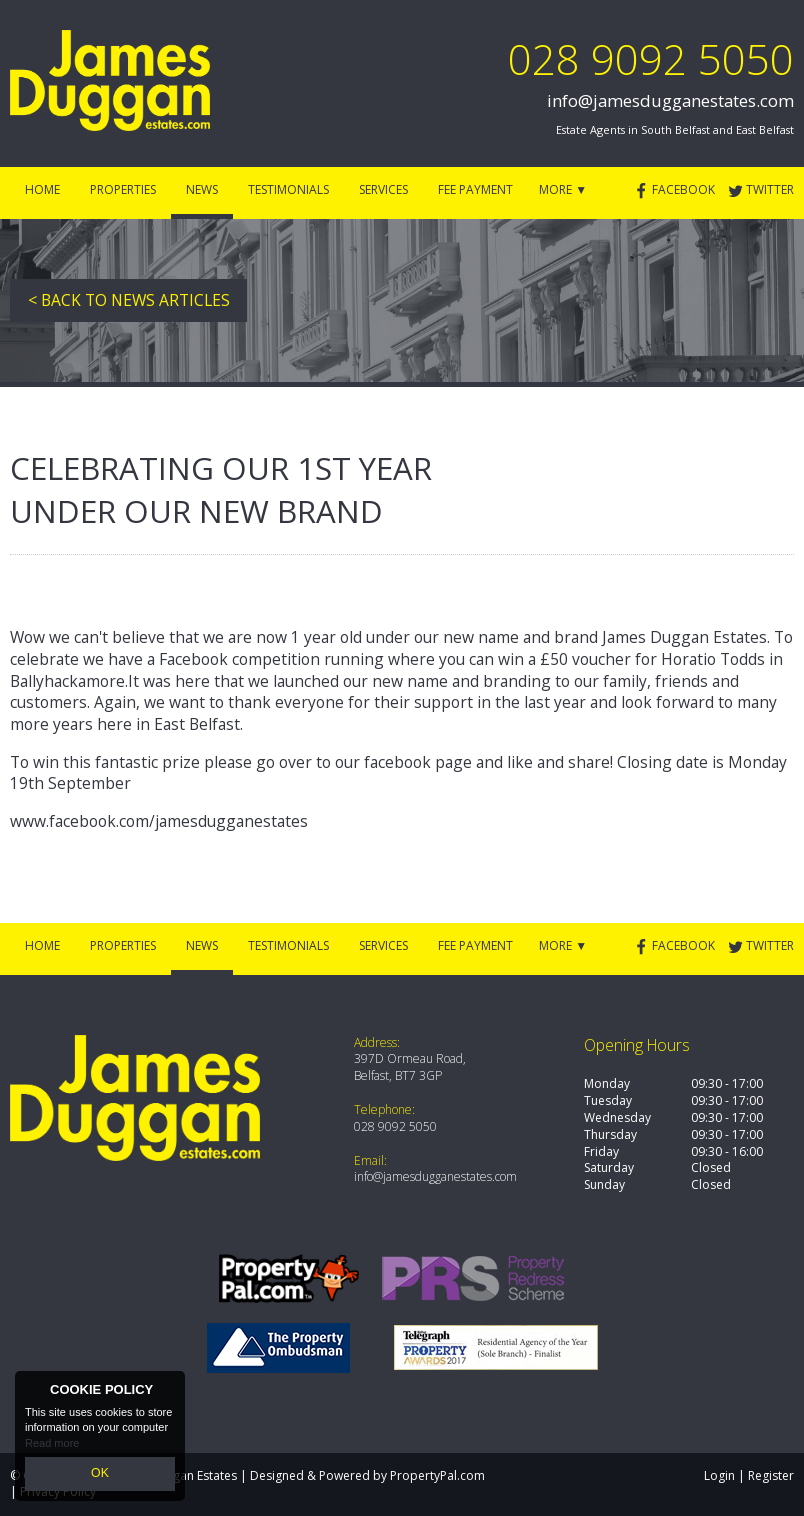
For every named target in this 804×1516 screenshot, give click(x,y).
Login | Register (749, 1475)
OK (100, 1475)
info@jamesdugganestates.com (670, 100)
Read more (52, 1446)
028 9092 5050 (651, 58)
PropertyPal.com (437, 1475)
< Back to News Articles (129, 300)
